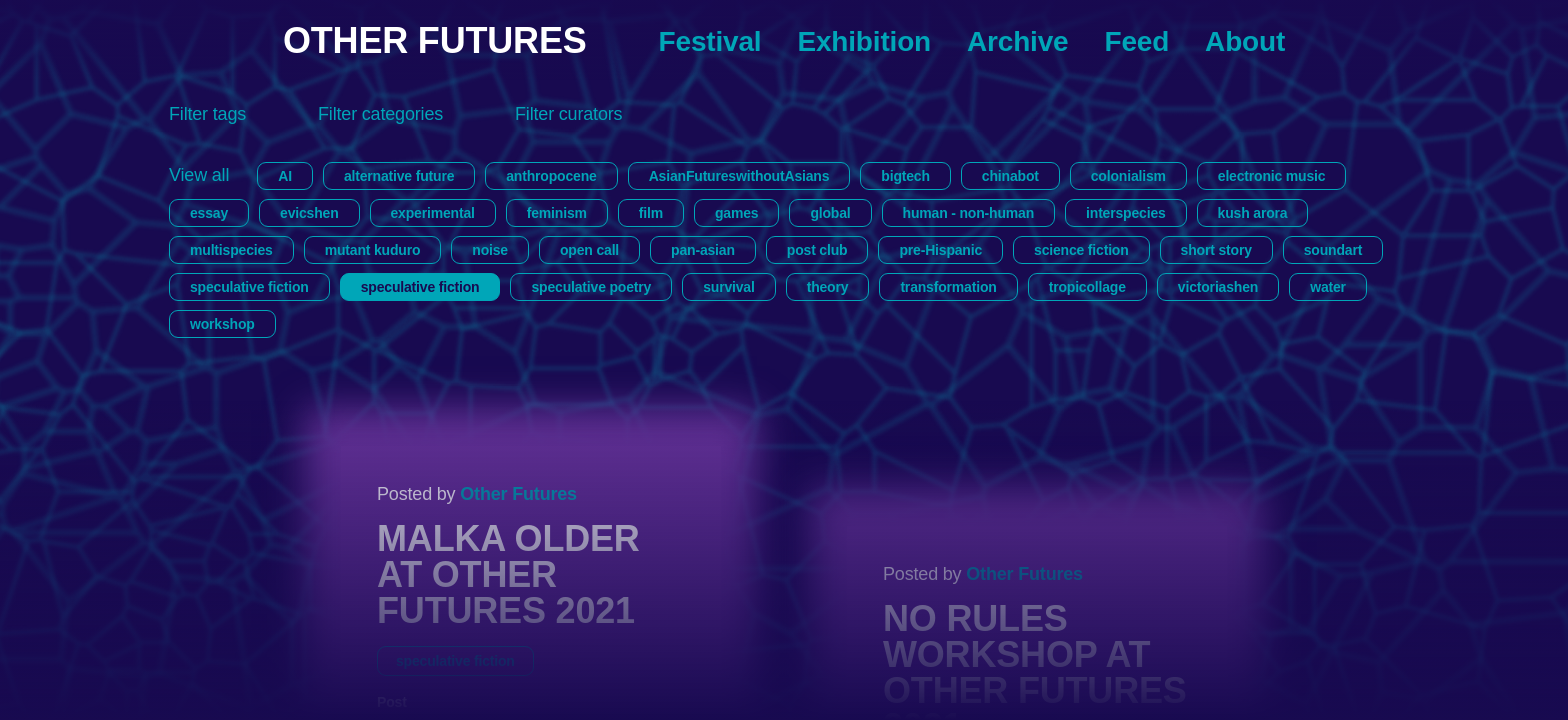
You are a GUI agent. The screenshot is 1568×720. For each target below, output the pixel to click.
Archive (1017, 41)
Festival (710, 41)
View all (199, 175)
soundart (1333, 250)
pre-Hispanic (940, 250)
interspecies (1126, 213)
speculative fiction (249, 287)
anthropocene (551, 176)
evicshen (309, 213)
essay (209, 213)
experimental (433, 213)
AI (285, 176)
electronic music (1272, 176)
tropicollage (1087, 287)
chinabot (1010, 176)
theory (828, 287)
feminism (557, 213)
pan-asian (703, 250)
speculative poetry (591, 287)
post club (817, 250)
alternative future (399, 176)
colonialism (1128, 176)
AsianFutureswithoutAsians (739, 176)
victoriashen (1218, 287)
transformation (948, 287)
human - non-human (968, 213)
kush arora (1253, 213)
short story (1216, 250)
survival (728, 287)
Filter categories (380, 114)
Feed (1136, 41)
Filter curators (568, 114)
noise (490, 250)
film (651, 213)
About (1245, 41)
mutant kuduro (373, 250)
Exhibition (864, 41)
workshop (222, 324)
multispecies (231, 250)
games (736, 213)
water (1328, 287)
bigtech (905, 176)
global (830, 213)
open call (589, 250)
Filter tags (207, 114)
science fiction (1081, 250)
